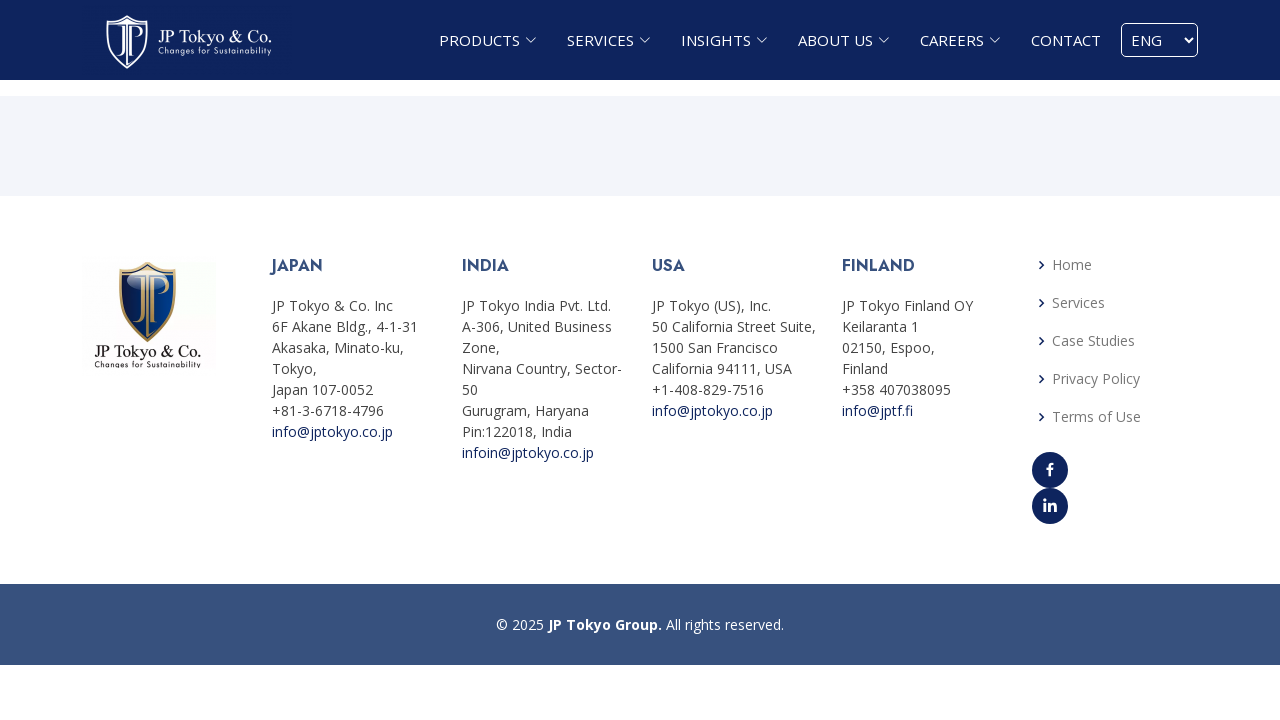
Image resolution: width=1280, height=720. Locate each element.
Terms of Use (1096, 417)
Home (1072, 265)
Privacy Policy (1096, 379)
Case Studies (1093, 341)
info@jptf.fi (877, 410)
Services (1078, 303)
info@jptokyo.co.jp (332, 431)
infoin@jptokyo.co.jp (528, 452)
